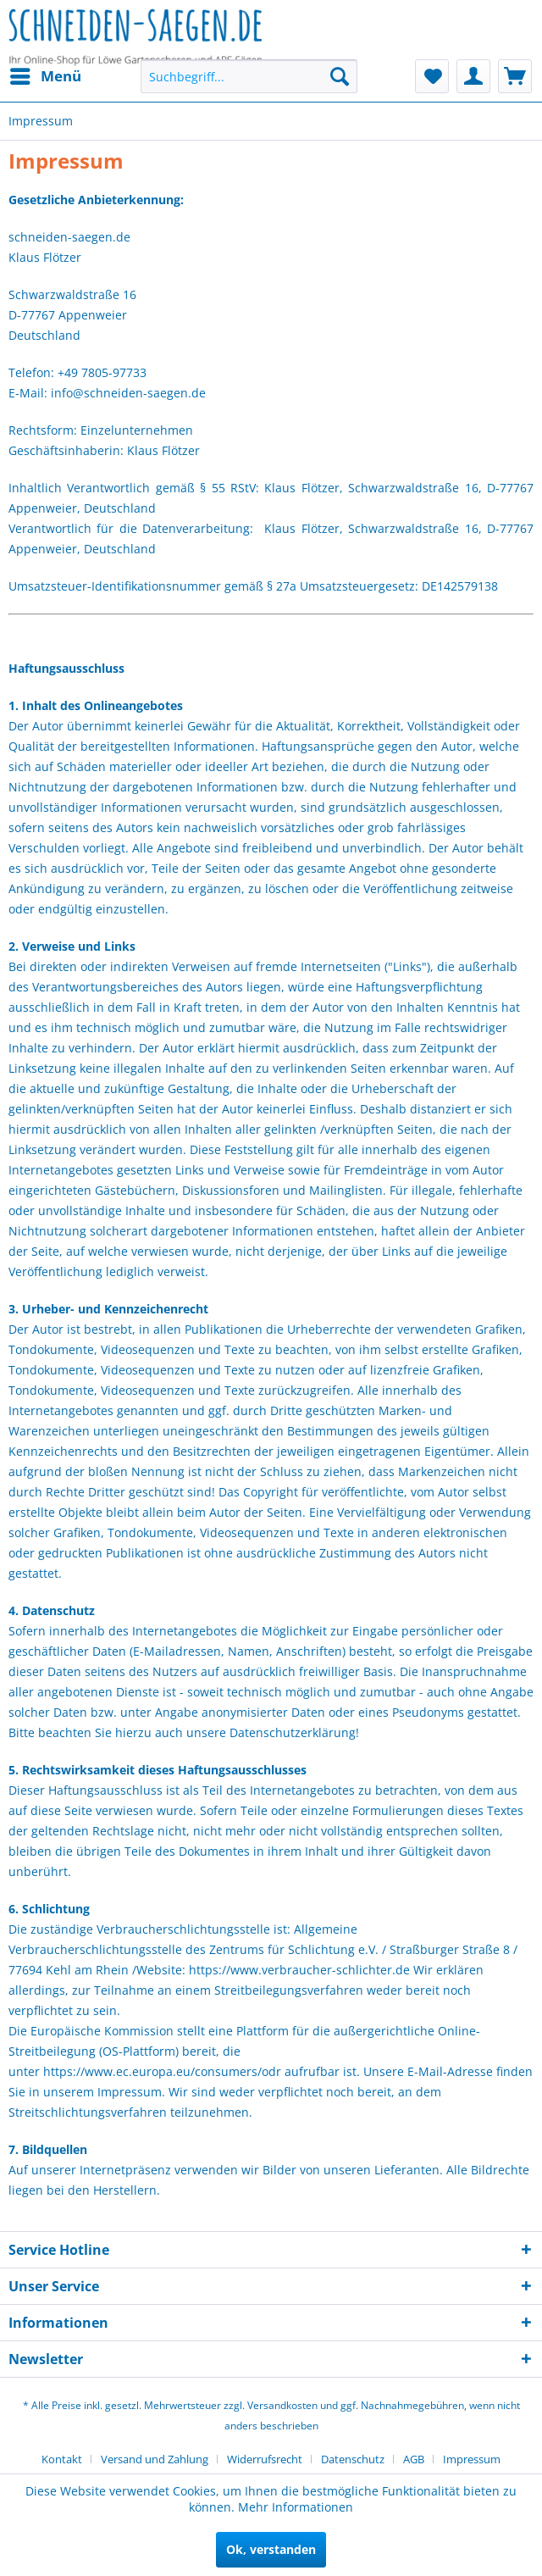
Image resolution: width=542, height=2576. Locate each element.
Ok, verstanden (271, 2549)
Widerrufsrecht (264, 2459)
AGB (413, 2459)
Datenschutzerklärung (293, 1732)
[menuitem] (45, 76)
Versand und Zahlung (154, 2459)
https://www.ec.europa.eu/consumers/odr (162, 2071)
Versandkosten (282, 2405)
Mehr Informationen (295, 2507)
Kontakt (61, 2459)
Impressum (472, 2459)
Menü (45, 74)
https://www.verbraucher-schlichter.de (299, 1970)
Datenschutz (352, 2459)
